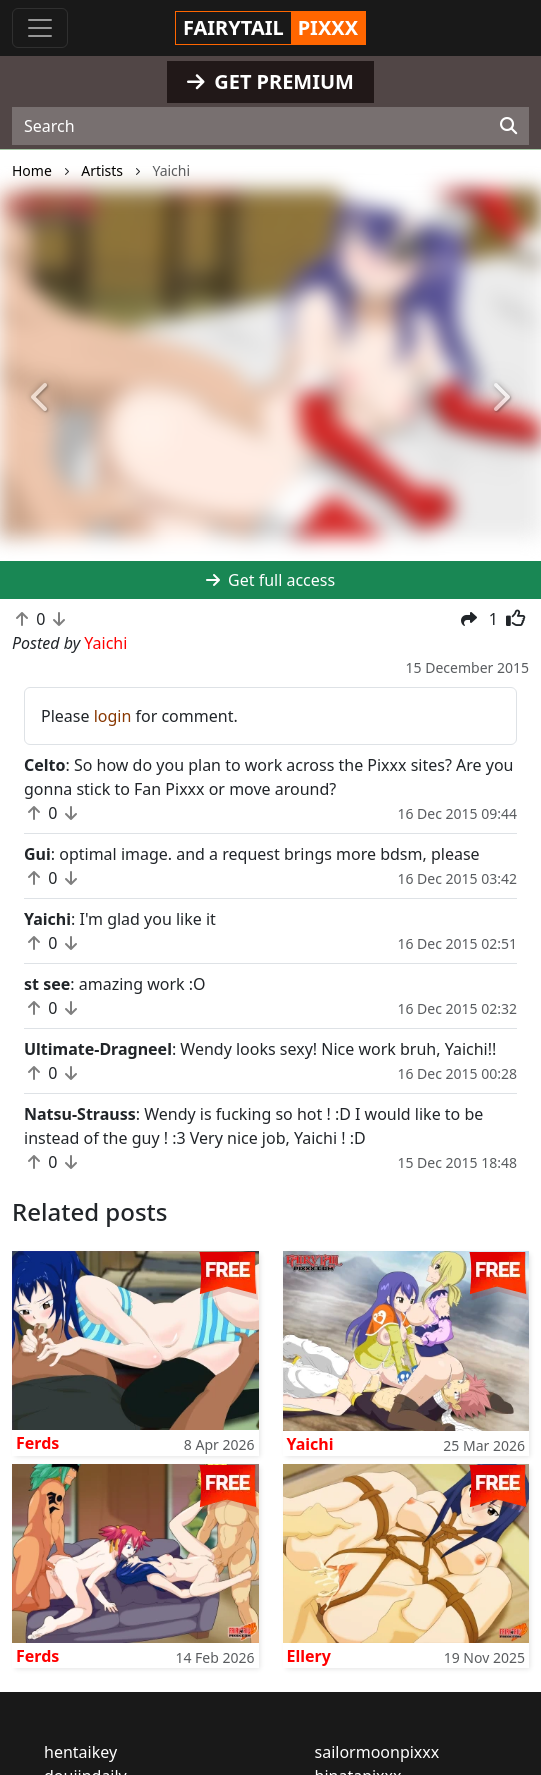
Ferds (37, 1443)
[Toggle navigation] (40, 28)
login (113, 716)
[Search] (508, 126)
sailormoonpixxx (377, 1752)
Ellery (309, 1656)
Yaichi (310, 1444)
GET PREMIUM (270, 81)
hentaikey (80, 1752)
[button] (40, 399)
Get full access (270, 580)
